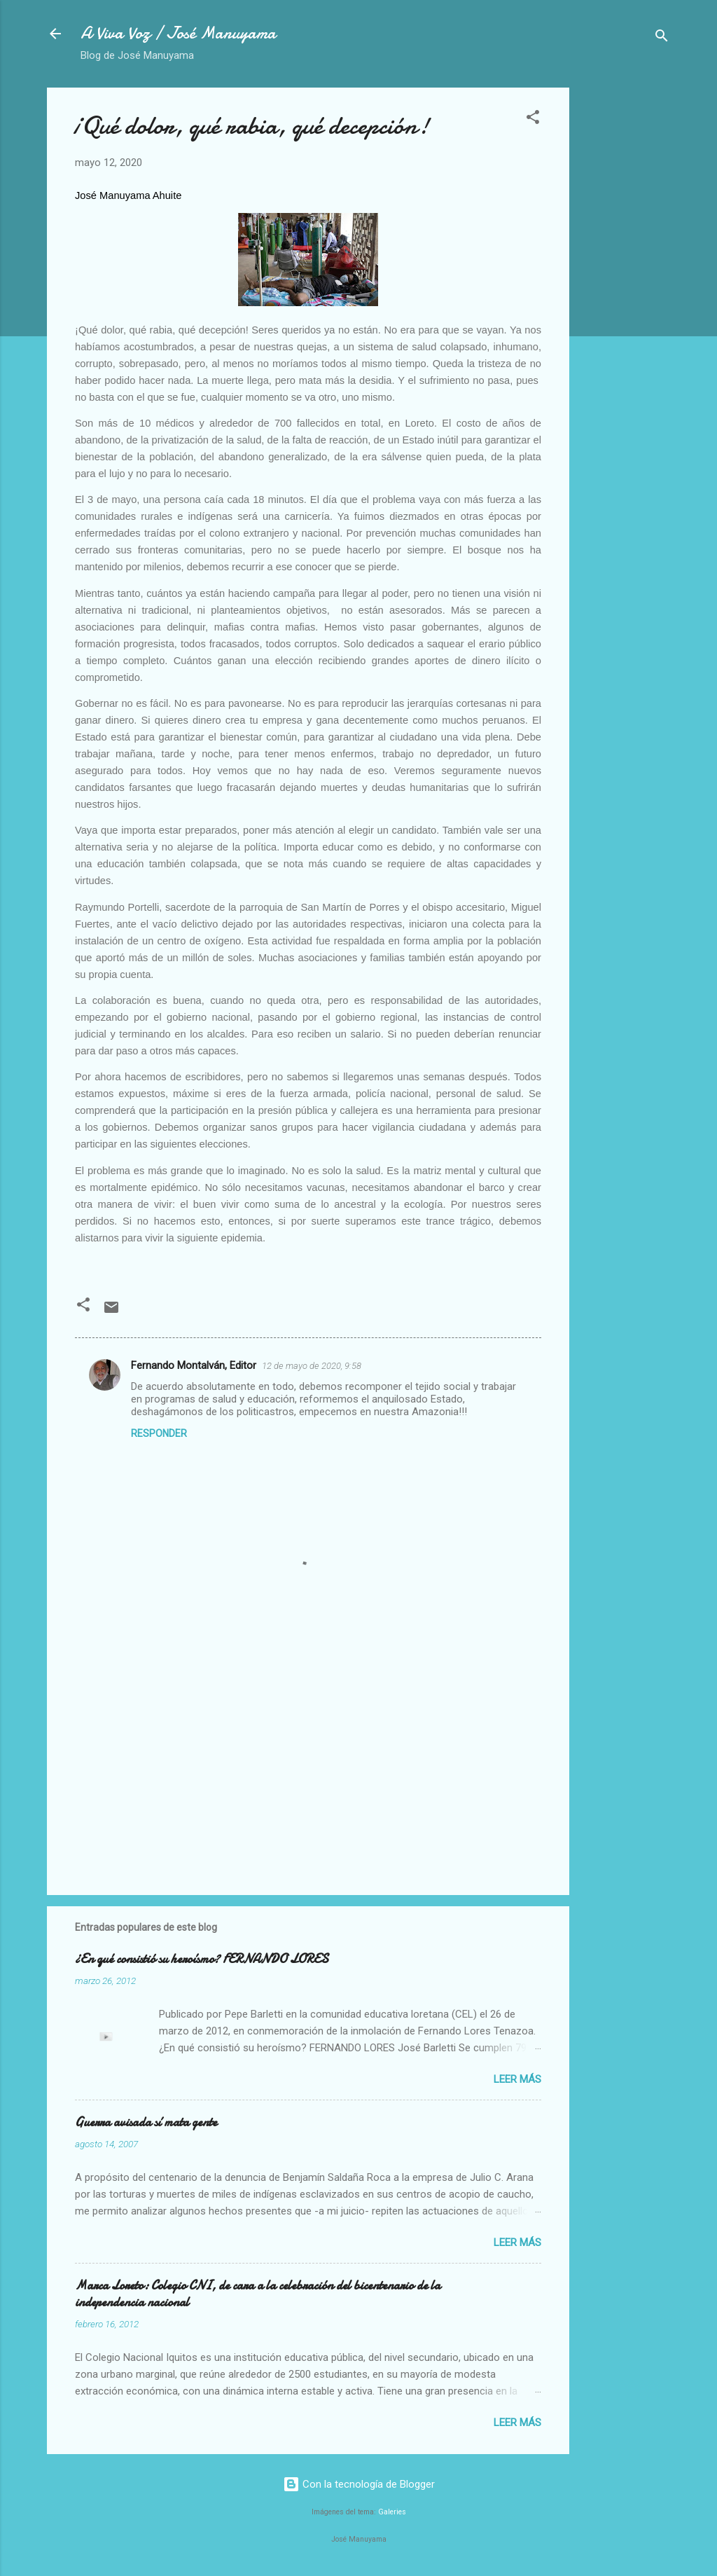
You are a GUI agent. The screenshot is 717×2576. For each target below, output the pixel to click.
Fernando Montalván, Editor (193, 1365)
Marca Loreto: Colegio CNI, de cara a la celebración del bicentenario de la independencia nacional (257, 2294)
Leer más (517, 2079)
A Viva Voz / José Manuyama (178, 33)
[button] (532, 119)
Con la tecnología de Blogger (359, 2484)
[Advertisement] (625, 298)
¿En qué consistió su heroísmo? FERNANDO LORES (201, 1959)
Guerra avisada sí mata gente (146, 2122)
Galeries (392, 2511)
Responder (159, 1433)
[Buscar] (661, 38)
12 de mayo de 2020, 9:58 (311, 1366)
